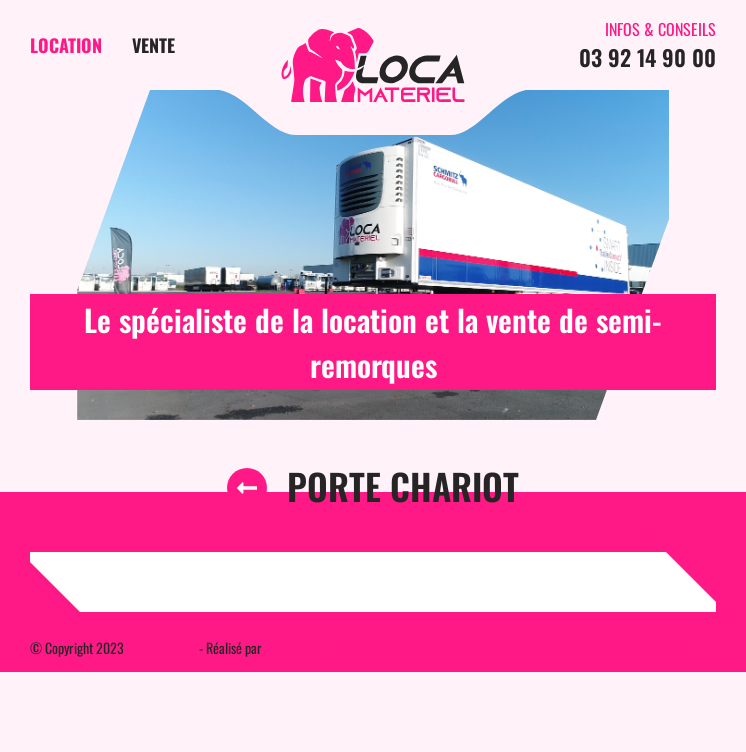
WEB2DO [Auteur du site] (287, 647)
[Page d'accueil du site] (373, 65)
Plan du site (369, 647)
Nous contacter (651, 647)
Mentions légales (450, 647)
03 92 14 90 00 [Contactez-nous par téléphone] (647, 57)
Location (66, 45)
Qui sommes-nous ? (552, 647)
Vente (153, 45)
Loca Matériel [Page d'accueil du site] (161, 647)
